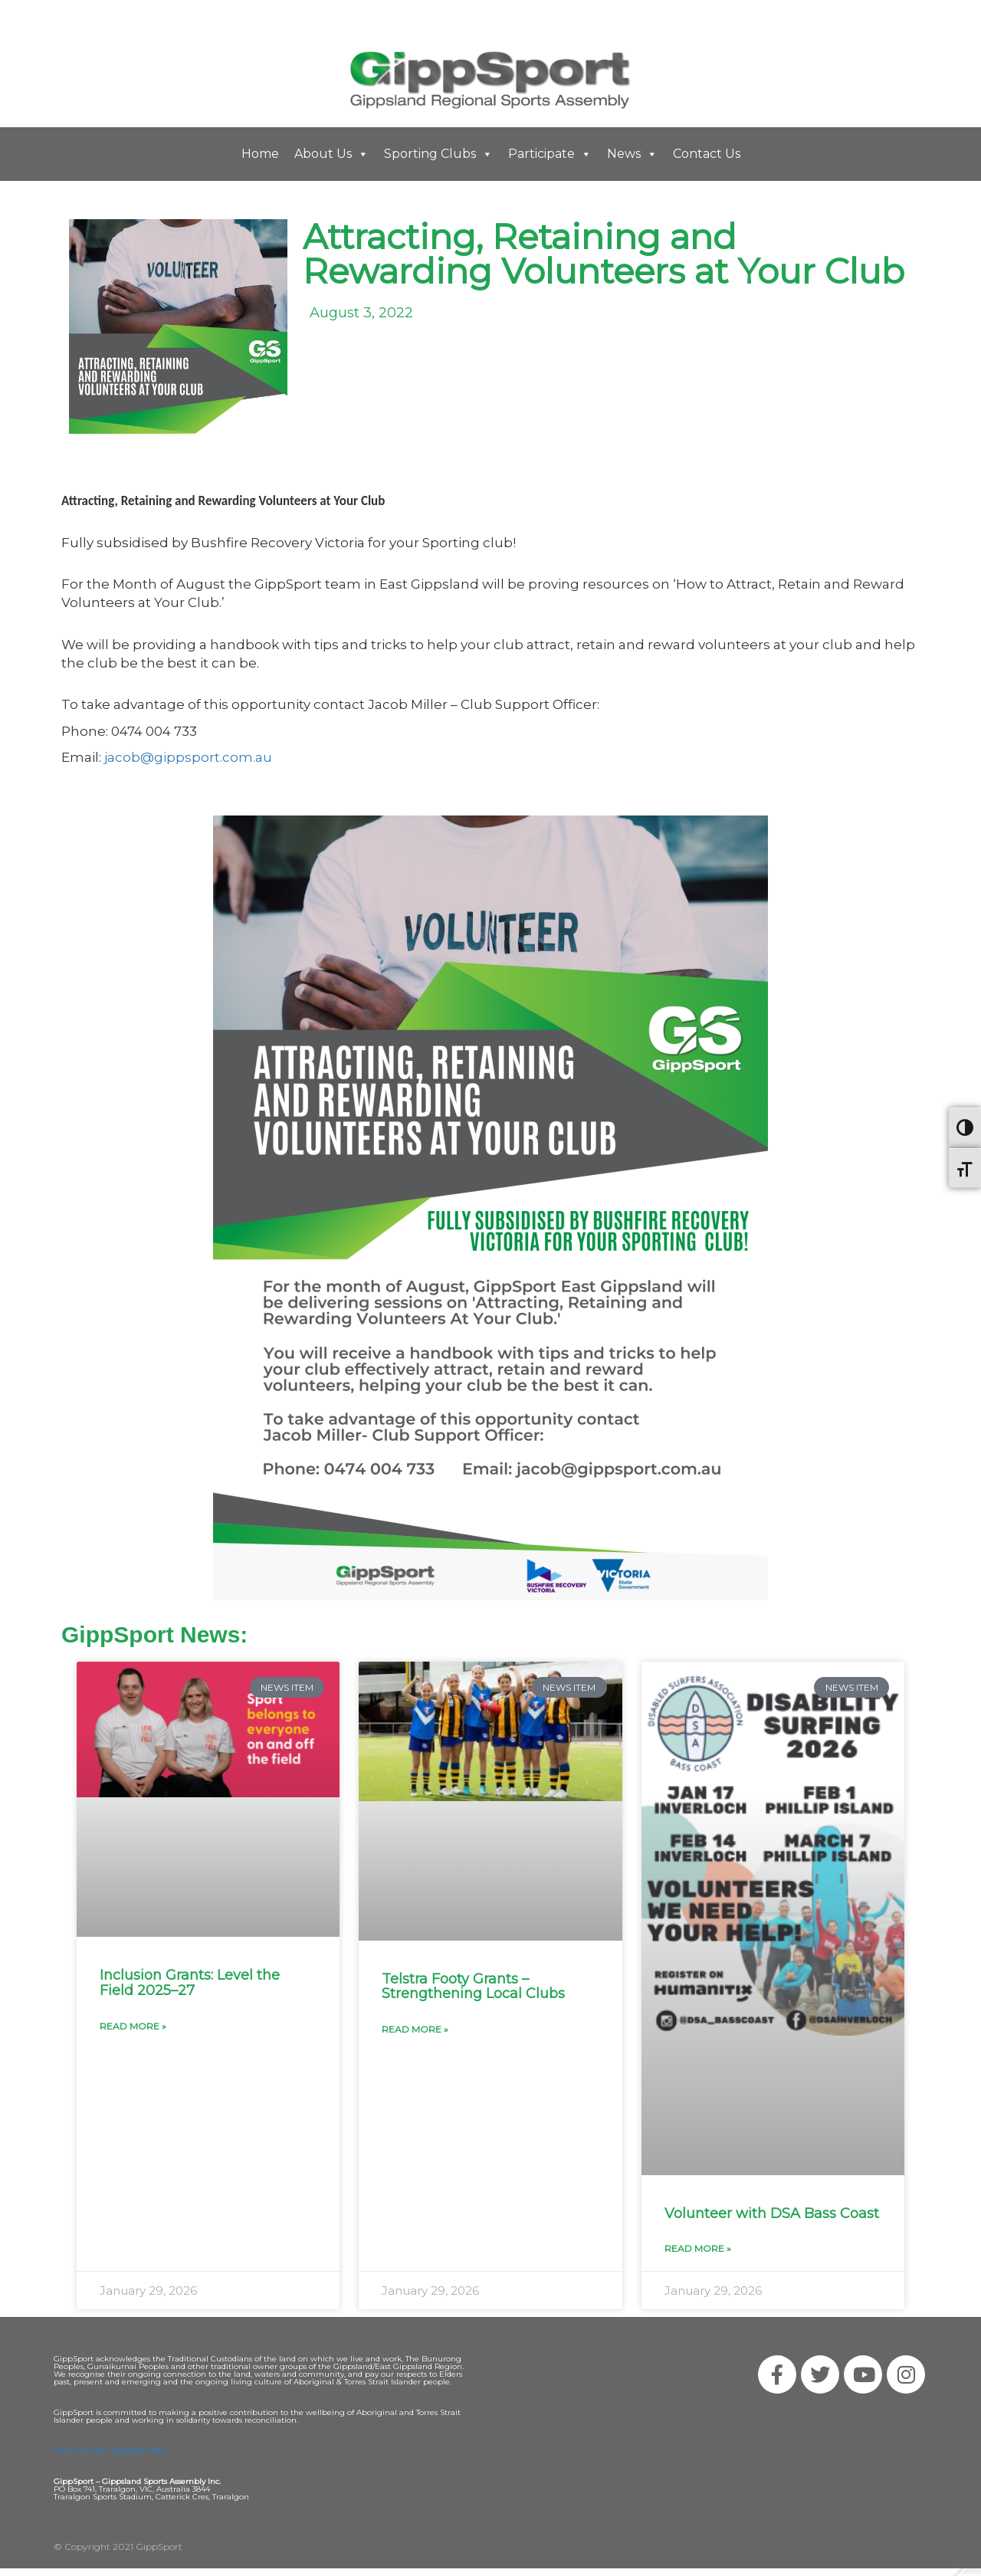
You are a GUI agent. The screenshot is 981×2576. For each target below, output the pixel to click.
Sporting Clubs (438, 154)
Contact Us (706, 153)
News (632, 154)
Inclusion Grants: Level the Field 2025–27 (190, 1983)
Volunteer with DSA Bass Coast (771, 2213)
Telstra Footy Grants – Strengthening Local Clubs (473, 1987)
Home (260, 153)
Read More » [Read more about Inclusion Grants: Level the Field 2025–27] (133, 2026)
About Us (331, 154)
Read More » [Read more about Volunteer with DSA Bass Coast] (697, 2248)
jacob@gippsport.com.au (188, 757)
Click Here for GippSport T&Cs (110, 2451)
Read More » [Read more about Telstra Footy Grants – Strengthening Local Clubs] (415, 2029)
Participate (550, 154)
